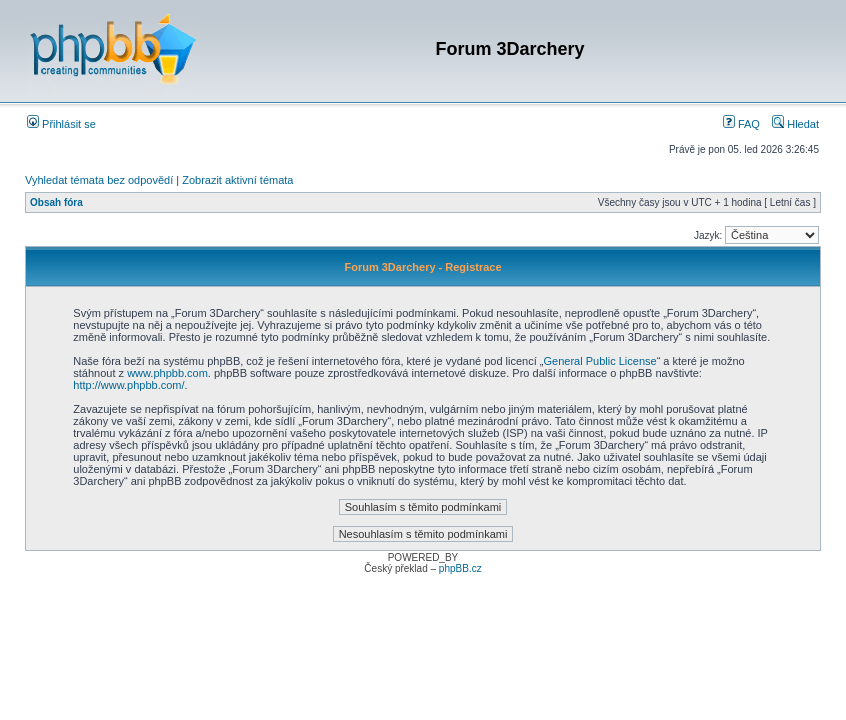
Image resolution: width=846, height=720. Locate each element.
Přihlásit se (61, 124)
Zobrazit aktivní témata (237, 180)
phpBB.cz (460, 568)
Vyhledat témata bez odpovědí (99, 180)
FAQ (741, 124)
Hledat (795, 124)
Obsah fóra (56, 202)
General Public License (600, 361)
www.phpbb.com (167, 373)
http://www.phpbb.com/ (128, 385)
